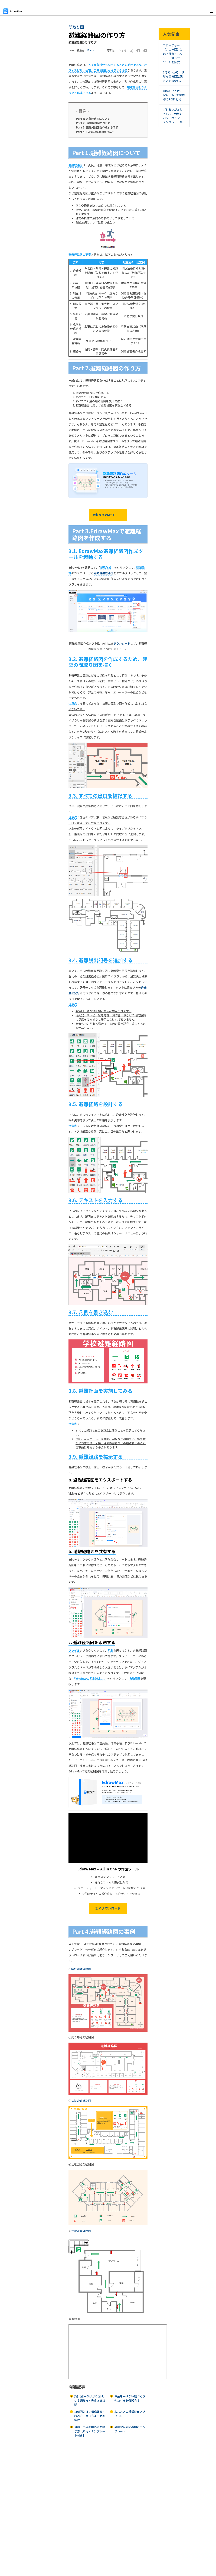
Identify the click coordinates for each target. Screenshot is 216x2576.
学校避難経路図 (81, 1969)
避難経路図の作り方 (93, 123)
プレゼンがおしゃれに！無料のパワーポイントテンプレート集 (173, 115)
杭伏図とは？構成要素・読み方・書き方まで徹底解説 (89, 2415)
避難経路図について (93, 118)
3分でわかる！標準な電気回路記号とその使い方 (173, 76)
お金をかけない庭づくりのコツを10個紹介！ (129, 2398)
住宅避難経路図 (81, 2231)
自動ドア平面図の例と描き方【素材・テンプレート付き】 (89, 2431)
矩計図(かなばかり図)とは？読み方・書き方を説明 (89, 2400)
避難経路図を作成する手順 (97, 127)
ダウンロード (121, 643)
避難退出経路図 (103, 573)
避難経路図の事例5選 (95, 132)
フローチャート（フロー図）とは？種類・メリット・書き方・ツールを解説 (173, 53)
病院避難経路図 (81, 2100)
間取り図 (76, 27)
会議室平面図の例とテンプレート (129, 2429)
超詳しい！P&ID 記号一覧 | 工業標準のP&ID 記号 (174, 95)
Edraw (90, 50)
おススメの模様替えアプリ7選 (129, 2413)
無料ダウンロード (108, 515)
